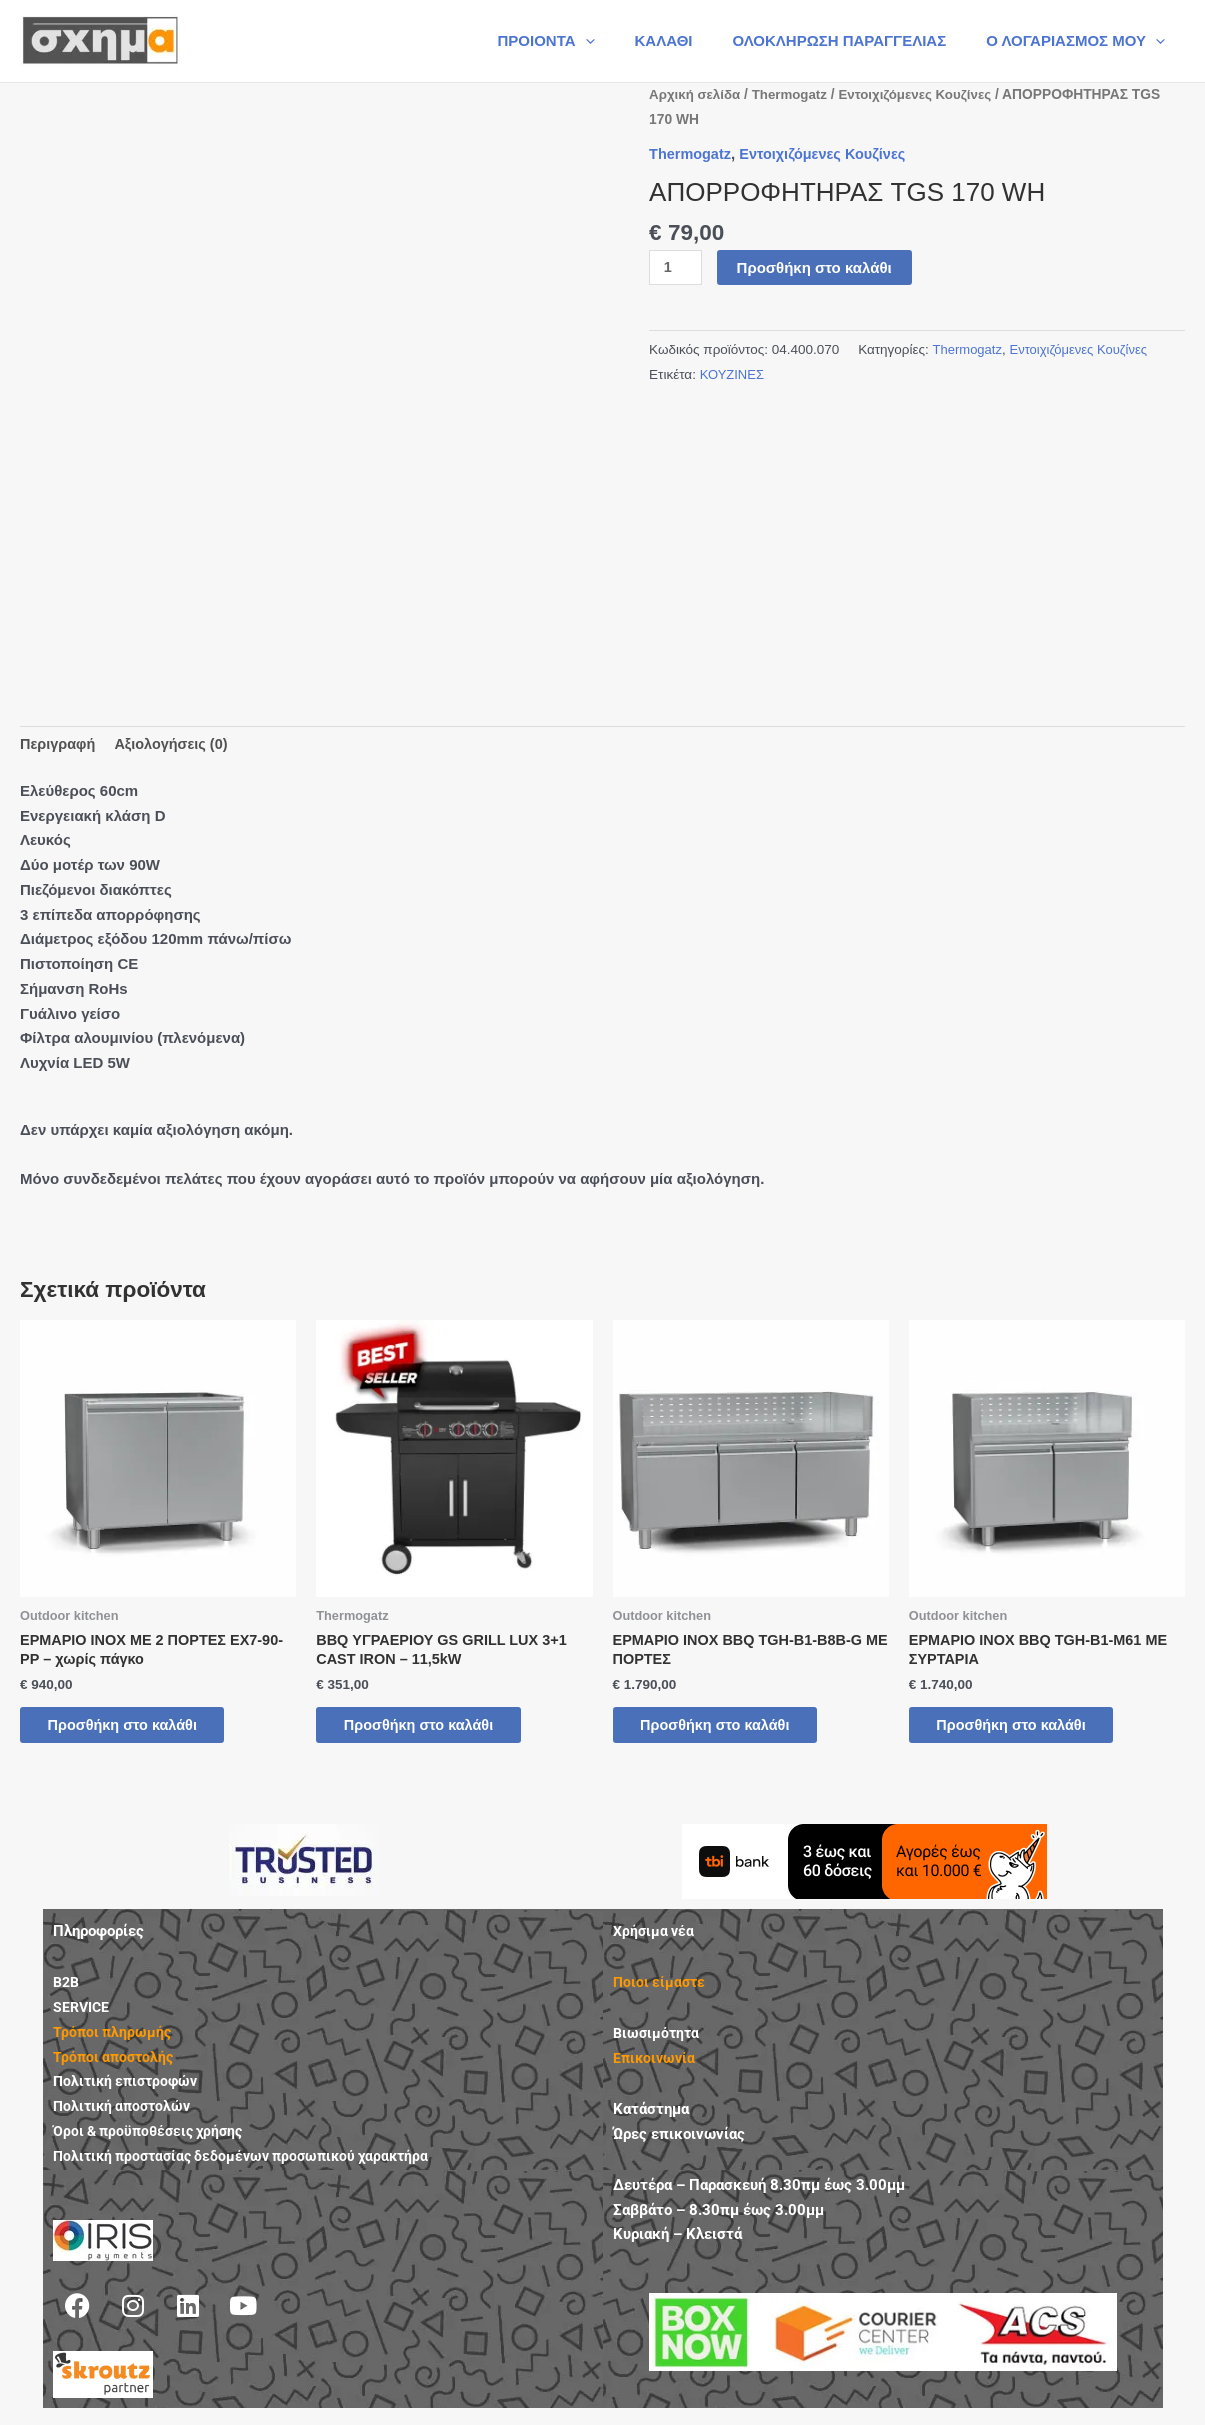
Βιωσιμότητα (658, 2041)
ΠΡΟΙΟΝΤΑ (580, 41)
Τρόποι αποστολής (116, 2064)
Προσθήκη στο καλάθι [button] (137, 1730)
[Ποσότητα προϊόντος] (676, 268)
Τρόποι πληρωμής (114, 2039)
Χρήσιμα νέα (655, 1939)
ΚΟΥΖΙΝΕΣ (733, 374)
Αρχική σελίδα (696, 94)
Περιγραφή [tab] (59, 744)
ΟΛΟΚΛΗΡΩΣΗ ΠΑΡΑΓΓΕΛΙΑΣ (854, 40)
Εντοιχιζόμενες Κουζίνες (924, 94)
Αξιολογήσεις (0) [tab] (176, 744)
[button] (620, 41)
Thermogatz (794, 94)
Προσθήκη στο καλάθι (816, 267)
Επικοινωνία (656, 2065)
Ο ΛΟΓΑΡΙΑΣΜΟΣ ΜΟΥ (1080, 41)
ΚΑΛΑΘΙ (689, 40)
